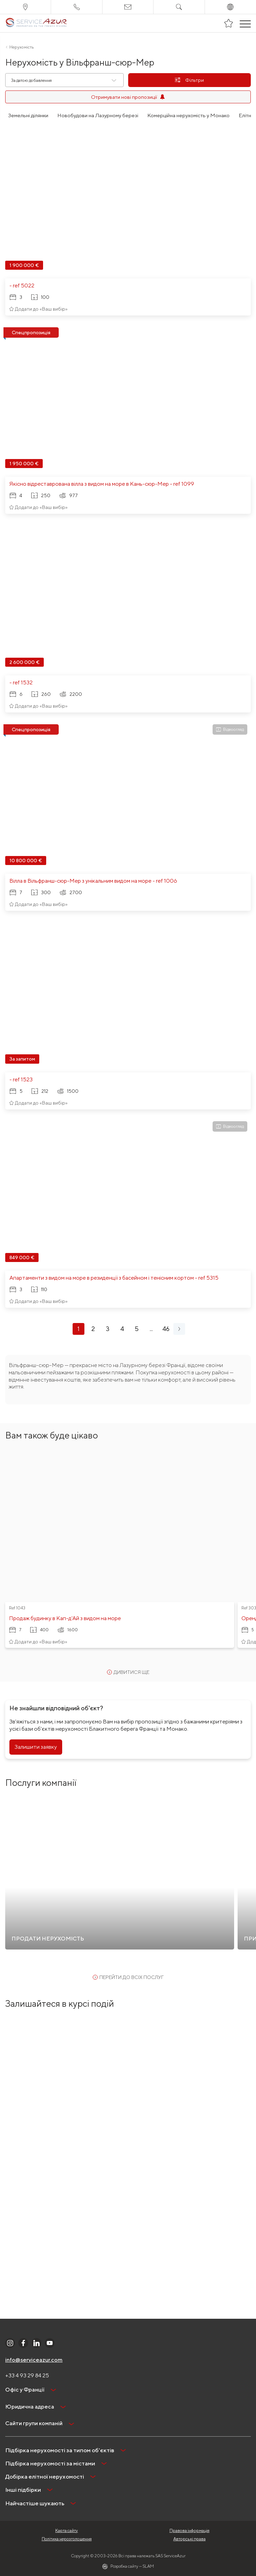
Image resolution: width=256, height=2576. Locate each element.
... (151, 1328)
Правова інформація (189, 2530)
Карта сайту (66, 2530)
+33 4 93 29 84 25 (27, 2375)
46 (166, 1328)
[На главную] (36, 23)
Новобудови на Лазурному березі (97, 115)
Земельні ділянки (28, 115)
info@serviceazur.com (34, 2360)
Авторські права (189, 2538)
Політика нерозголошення (67, 2538)
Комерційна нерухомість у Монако (188, 115)
